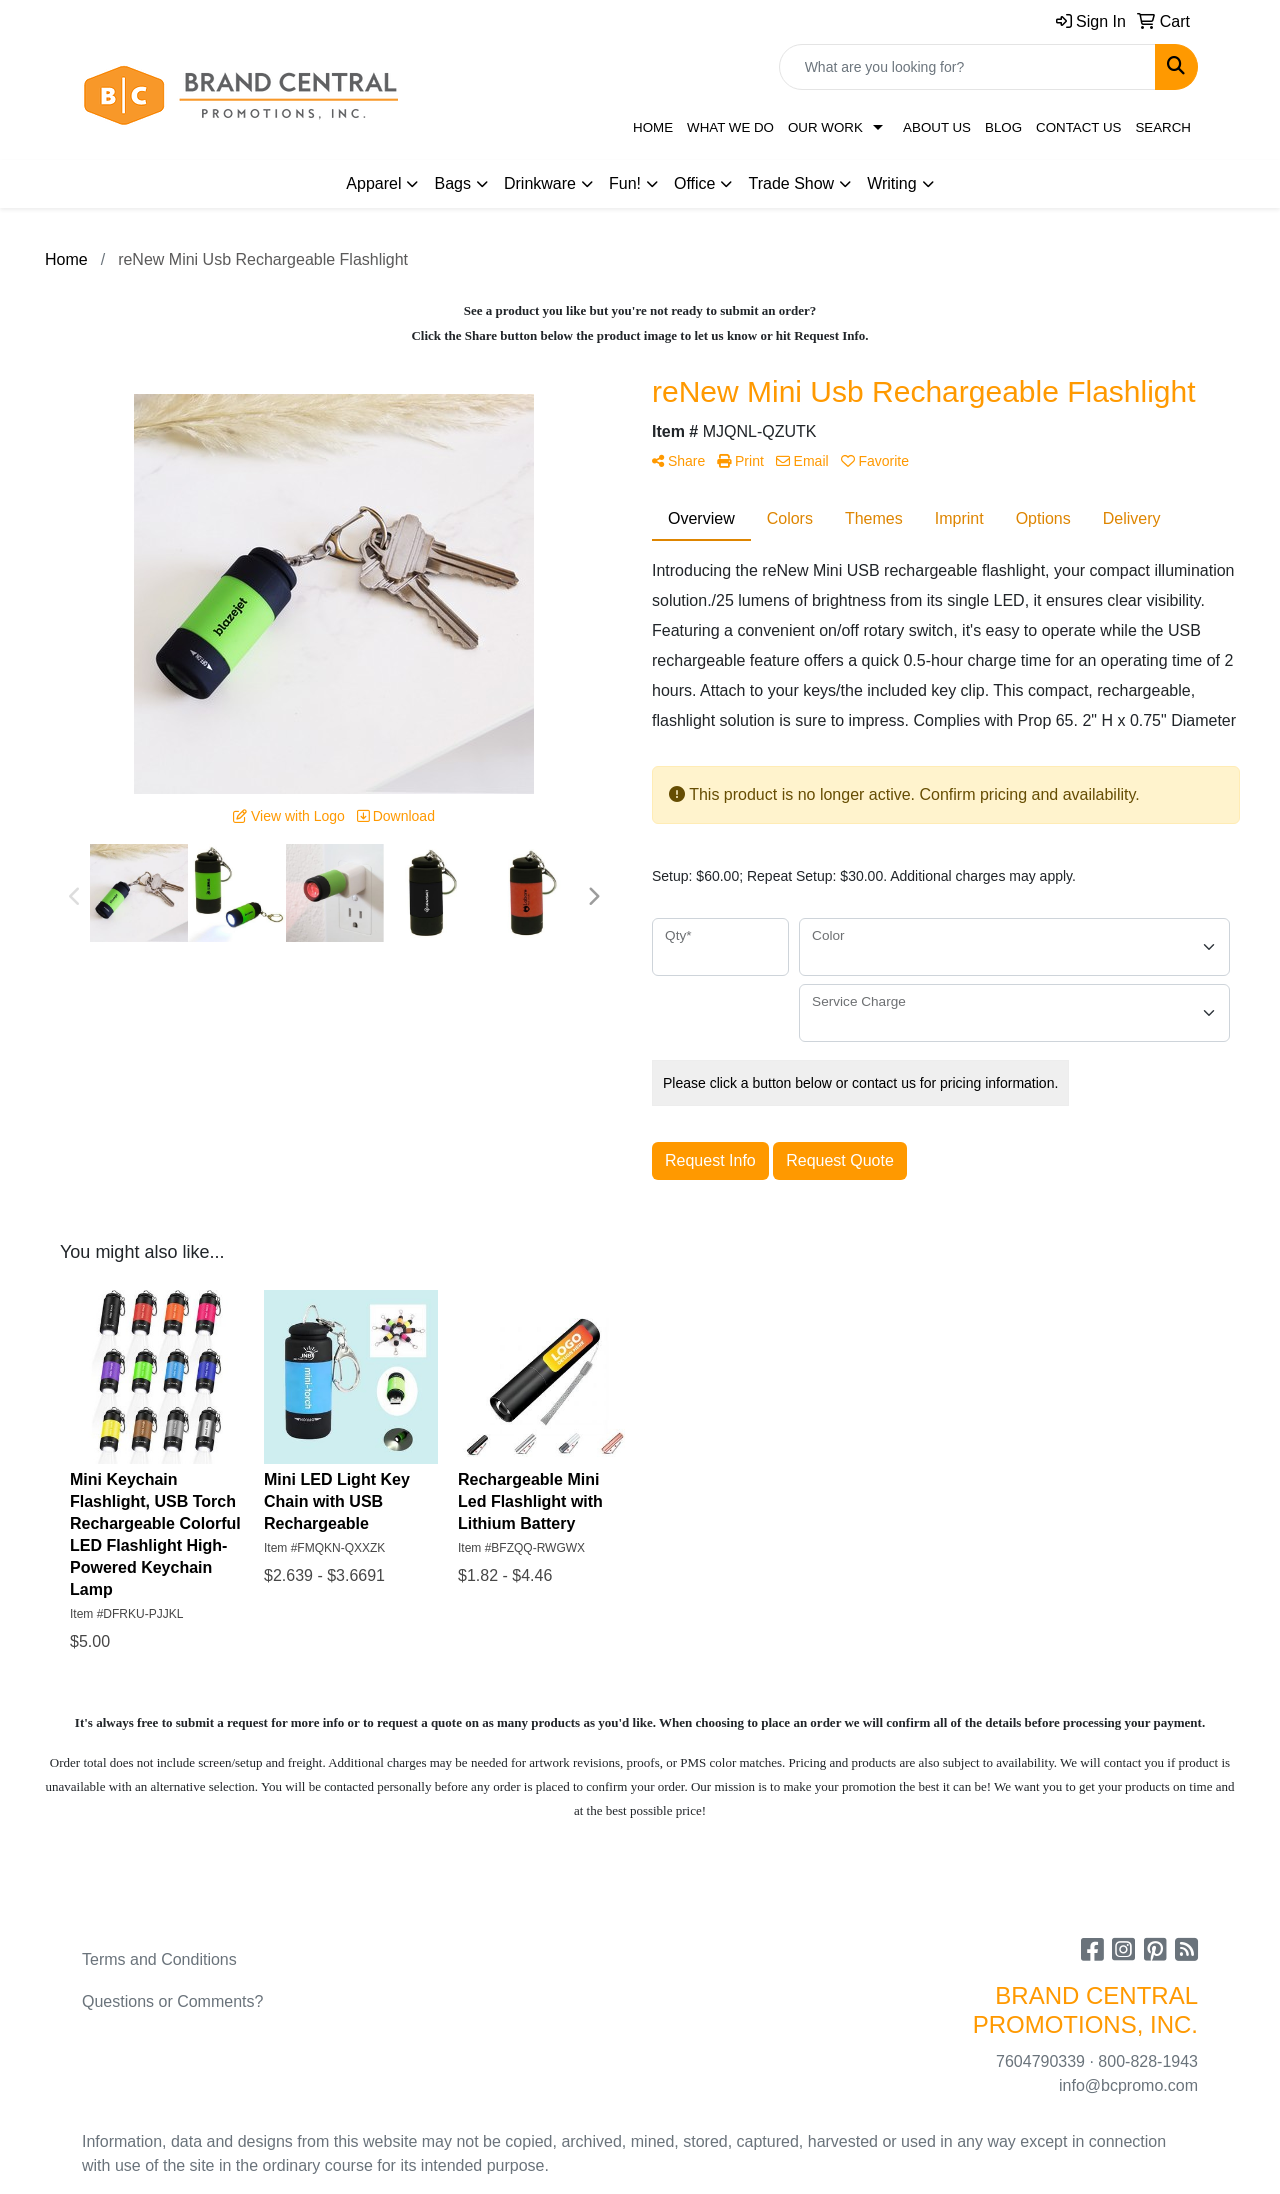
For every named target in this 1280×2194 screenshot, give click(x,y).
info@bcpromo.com (1128, 2085)
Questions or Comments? (172, 2001)
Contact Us (1078, 127)
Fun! (625, 183)
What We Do (730, 127)
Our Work (825, 127)
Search (1163, 127)
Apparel (373, 183)
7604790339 (1040, 2061)
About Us (937, 127)
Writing (892, 183)
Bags (452, 183)
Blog (1003, 127)
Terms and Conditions (159, 1959)
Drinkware (540, 183)
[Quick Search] (967, 67)
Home (653, 127)
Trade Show (791, 183)
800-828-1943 (1148, 2061)
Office (695, 183)
